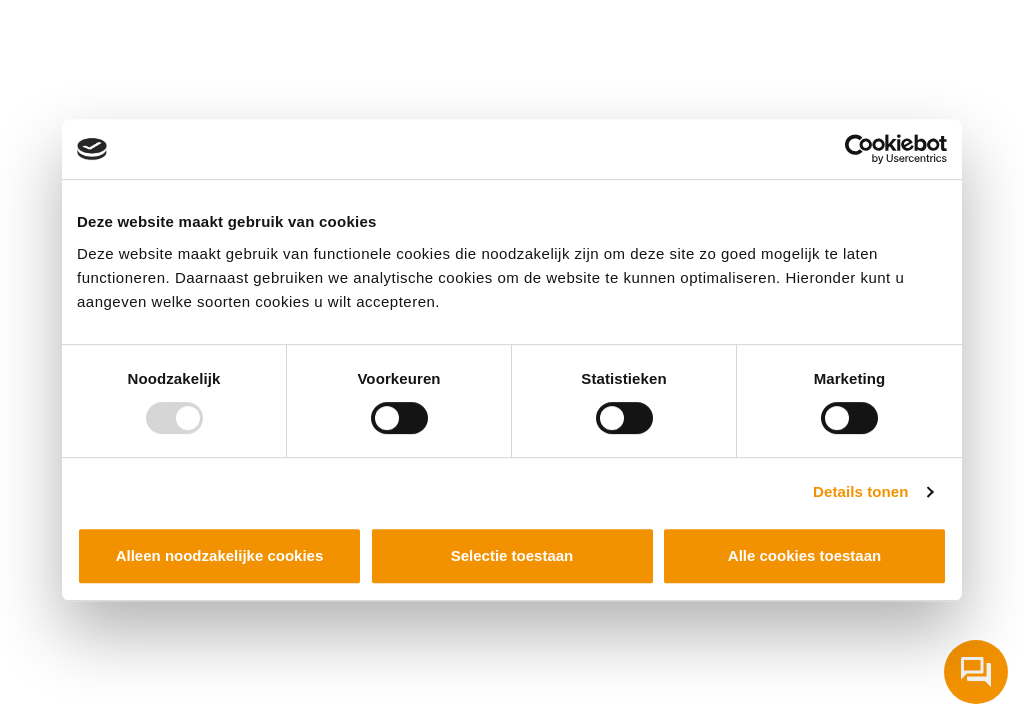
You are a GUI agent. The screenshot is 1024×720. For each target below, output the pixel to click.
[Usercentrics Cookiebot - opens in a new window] (859, 149)
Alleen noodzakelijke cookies (220, 555)
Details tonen (860, 491)
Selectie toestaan (512, 555)
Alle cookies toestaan (804, 555)
